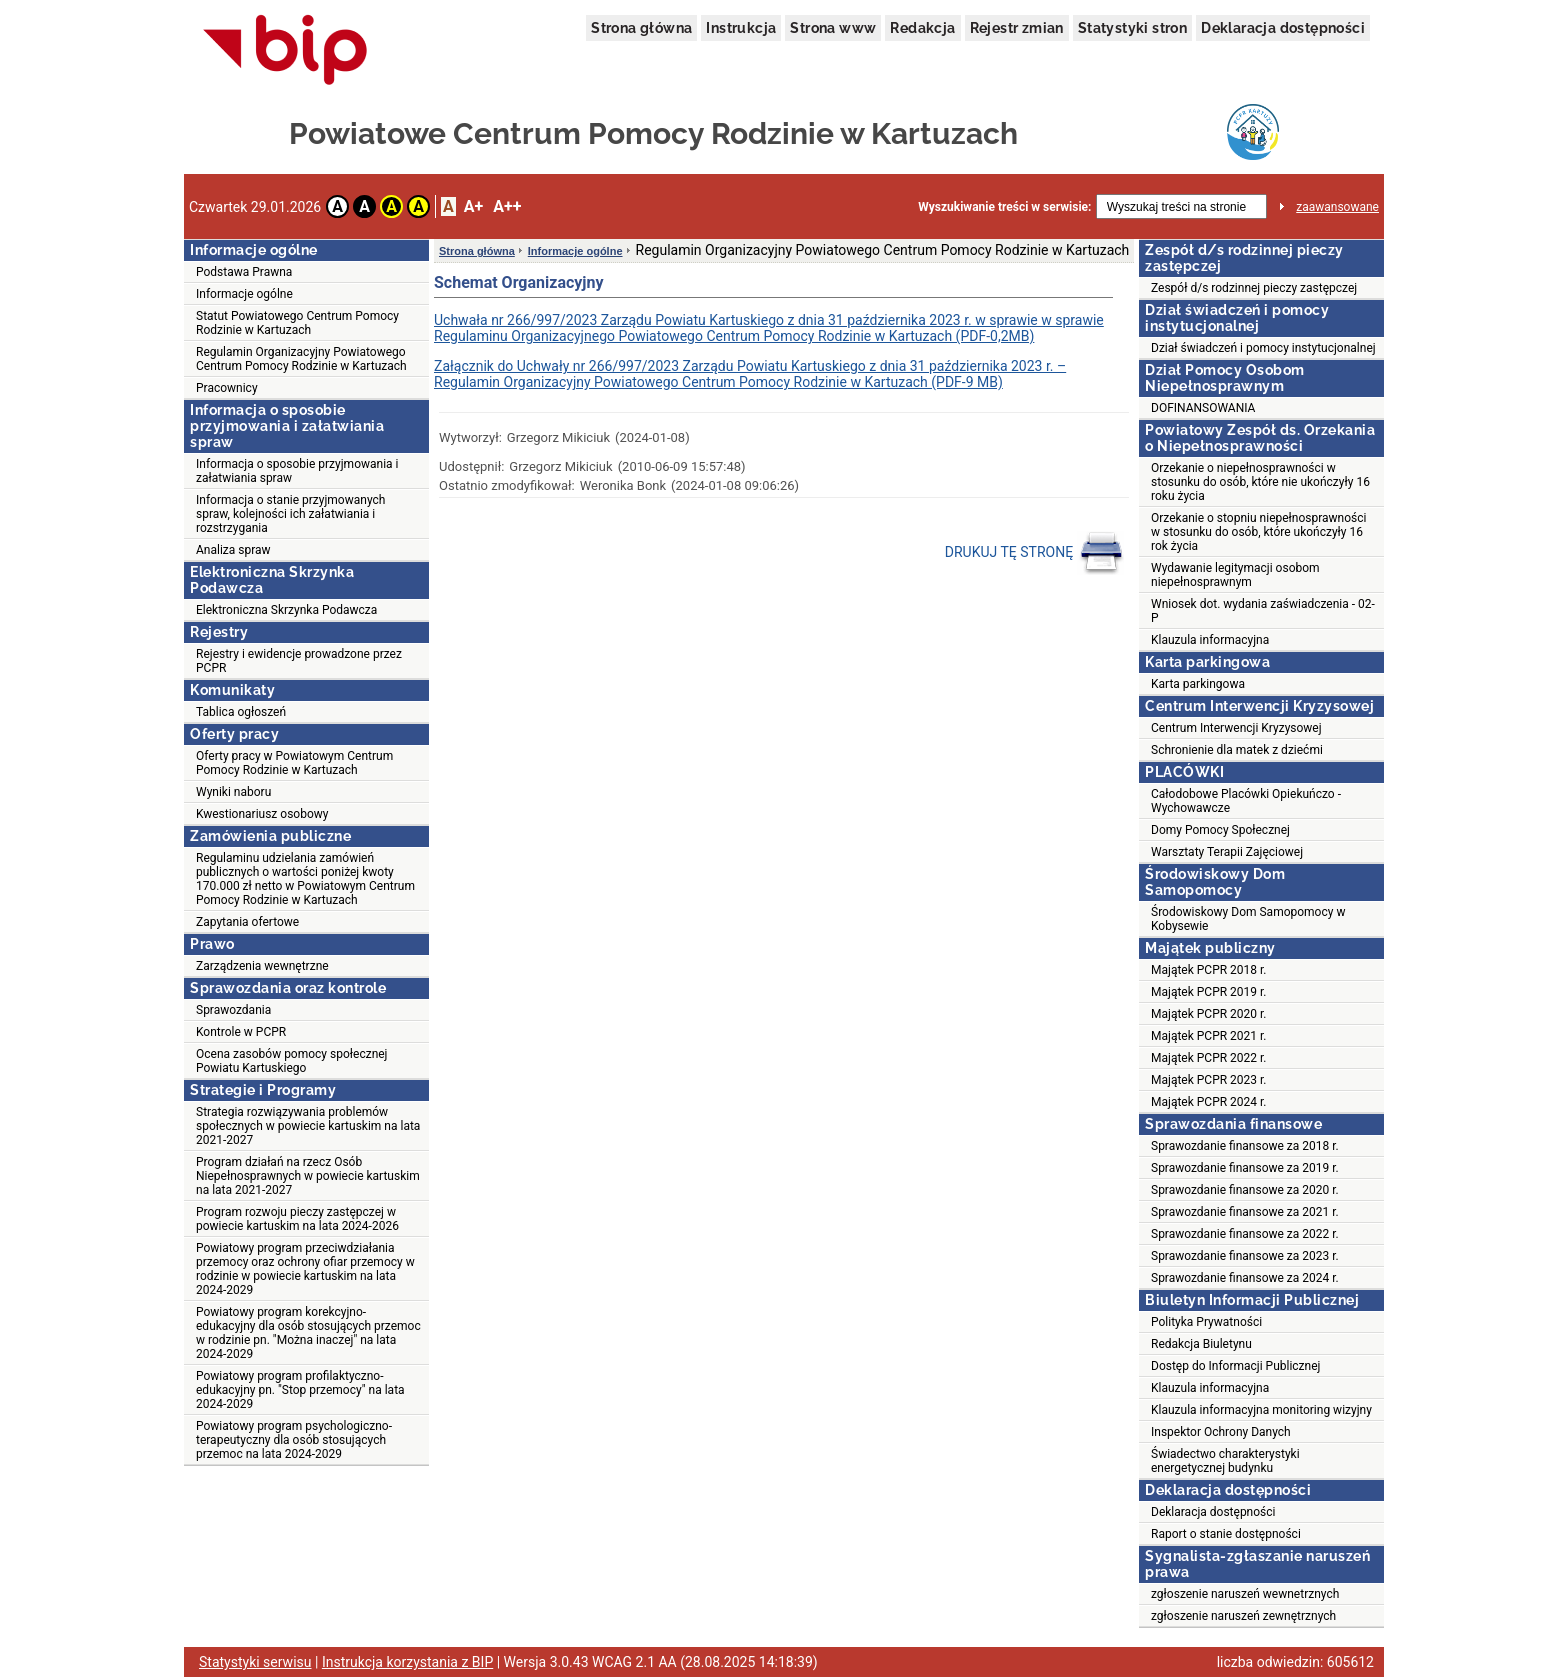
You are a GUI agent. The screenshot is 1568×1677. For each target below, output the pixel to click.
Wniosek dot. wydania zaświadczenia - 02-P (1263, 611)
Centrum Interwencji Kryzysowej (1236, 728)
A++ (507, 206)
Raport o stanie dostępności (1226, 1534)
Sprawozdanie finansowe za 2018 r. (1245, 1146)
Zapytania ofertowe (247, 922)
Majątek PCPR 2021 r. (1209, 1036)
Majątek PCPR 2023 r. (1209, 1080)
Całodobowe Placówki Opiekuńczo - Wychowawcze (1246, 801)
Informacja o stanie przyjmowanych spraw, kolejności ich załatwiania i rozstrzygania (290, 514)
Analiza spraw (233, 550)
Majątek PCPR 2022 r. (1209, 1058)
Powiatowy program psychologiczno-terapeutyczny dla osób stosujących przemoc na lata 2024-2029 (294, 1440)
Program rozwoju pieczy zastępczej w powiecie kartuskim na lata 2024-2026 (297, 1219)
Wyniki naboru (233, 792)
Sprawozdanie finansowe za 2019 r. (1245, 1168)
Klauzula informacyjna (1210, 640)
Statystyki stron (1132, 28)
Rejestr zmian (1017, 28)
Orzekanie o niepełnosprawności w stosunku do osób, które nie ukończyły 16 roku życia (1260, 482)
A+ (473, 206)
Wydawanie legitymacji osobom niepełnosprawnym (1235, 575)
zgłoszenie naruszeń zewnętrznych (1243, 1616)
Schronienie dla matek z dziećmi (1237, 750)
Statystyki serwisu (255, 1662)
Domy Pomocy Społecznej (1220, 830)
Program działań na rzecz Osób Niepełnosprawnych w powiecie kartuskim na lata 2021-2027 (308, 1176)
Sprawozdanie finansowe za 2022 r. (1245, 1234)
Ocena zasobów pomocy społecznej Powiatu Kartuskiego (292, 1061)
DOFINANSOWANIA (1203, 408)
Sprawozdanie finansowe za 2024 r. (1245, 1278)
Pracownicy (227, 388)
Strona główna (641, 28)
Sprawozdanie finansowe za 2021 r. (1245, 1212)
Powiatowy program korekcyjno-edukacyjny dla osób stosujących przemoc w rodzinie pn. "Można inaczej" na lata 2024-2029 (308, 1333)
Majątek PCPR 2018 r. (1209, 970)
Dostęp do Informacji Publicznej (1235, 1366)
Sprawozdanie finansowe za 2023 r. (1245, 1256)
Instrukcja (741, 28)
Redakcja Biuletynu (1201, 1344)
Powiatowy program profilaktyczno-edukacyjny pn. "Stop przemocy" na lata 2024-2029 (300, 1390)
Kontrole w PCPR (241, 1032)
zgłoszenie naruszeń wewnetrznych (1245, 1594)
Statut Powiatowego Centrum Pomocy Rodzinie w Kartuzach (297, 323)
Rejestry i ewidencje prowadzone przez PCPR (299, 661)
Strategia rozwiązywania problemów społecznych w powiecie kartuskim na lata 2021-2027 (308, 1126)
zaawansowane (1337, 207)
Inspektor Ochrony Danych (1221, 1432)
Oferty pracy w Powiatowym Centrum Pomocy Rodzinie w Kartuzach (294, 763)
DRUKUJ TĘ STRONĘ (1034, 553)
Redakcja (922, 28)
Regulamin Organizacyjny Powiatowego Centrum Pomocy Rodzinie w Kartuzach (301, 359)
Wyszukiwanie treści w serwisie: (1004, 207)
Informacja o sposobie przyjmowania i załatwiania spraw (297, 471)
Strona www (833, 28)
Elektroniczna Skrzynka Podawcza (286, 610)
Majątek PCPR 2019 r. (1209, 992)
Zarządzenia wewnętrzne (262, 966)
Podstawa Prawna (244, 272)
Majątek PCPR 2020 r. (1209, 1014)
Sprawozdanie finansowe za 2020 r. (1245, 1190)
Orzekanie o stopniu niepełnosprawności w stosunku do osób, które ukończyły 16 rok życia (1258, 532)
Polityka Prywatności (1206, 1322)
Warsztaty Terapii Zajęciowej (1227, 852)
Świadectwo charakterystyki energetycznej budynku (1225, 1461)
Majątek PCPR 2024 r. (1209, 1102)
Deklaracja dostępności (1283, 28)
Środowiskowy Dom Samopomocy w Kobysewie (1248, 919)
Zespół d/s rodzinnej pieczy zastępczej (1254, 288)
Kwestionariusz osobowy (262, 814)
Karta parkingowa (1198, 684)
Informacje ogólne (244, 294)
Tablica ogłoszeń (241, 712)
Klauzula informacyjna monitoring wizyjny (1261, 1410)
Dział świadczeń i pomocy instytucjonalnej (1263, 348)
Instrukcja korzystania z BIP (407, 1662)
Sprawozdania (233, 1010)
